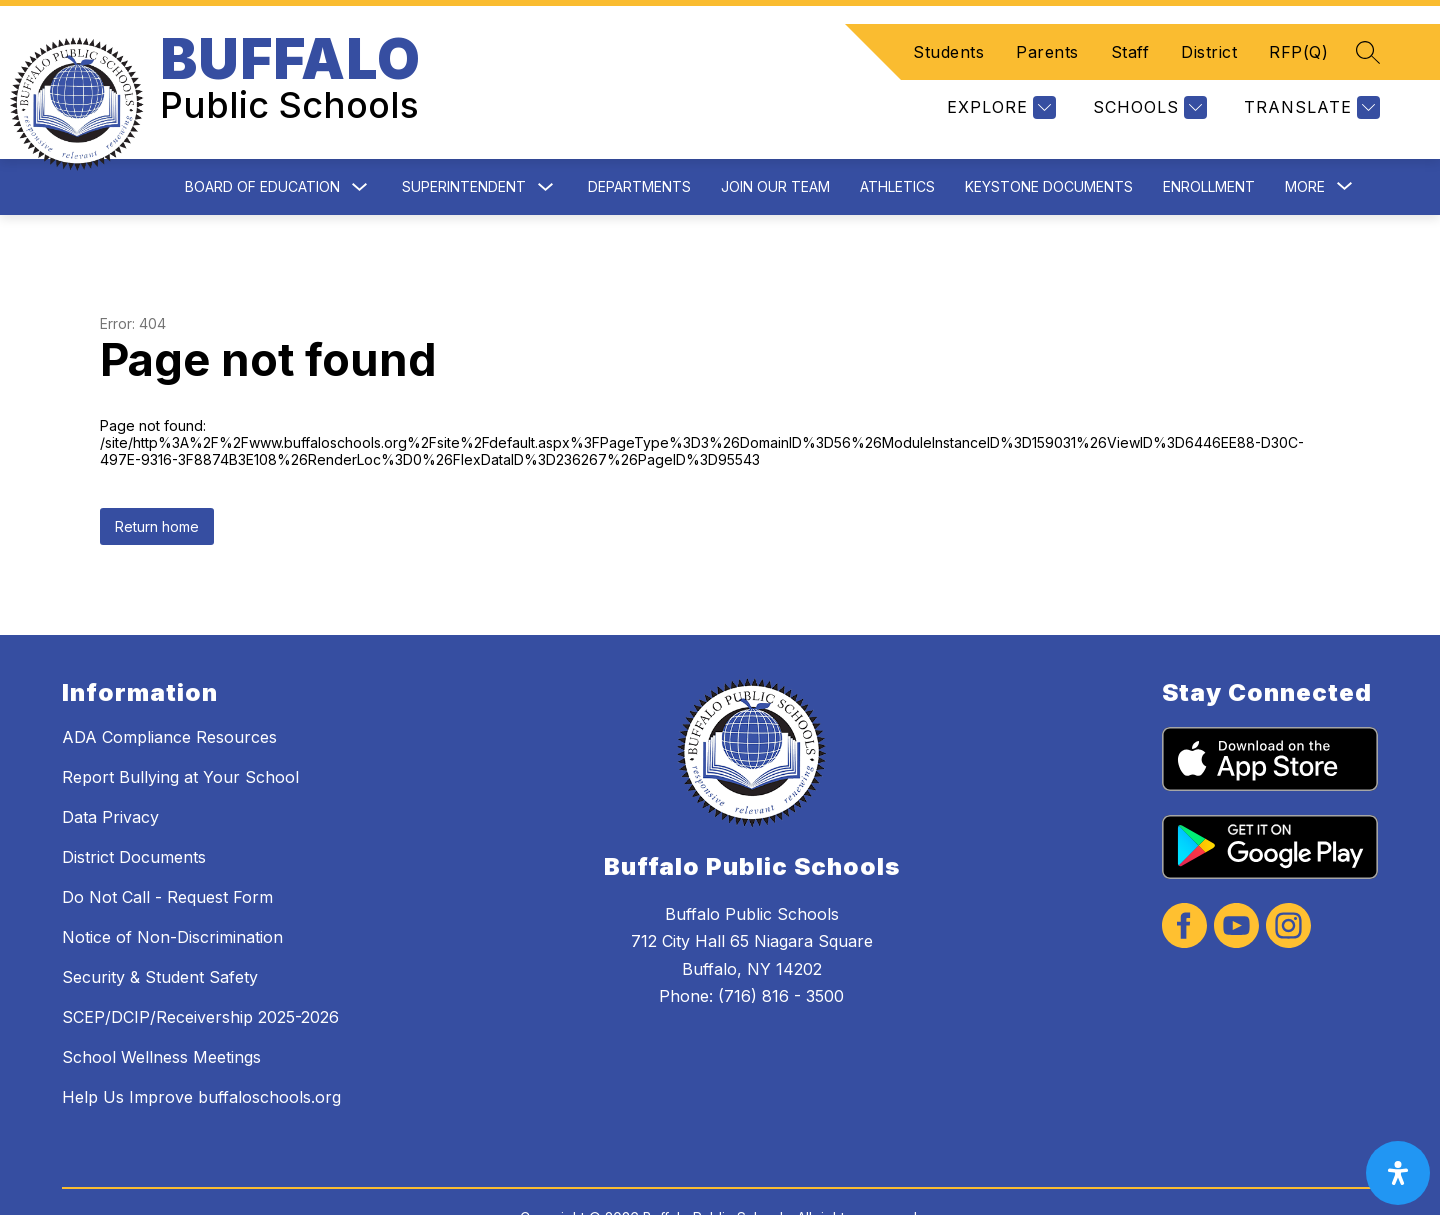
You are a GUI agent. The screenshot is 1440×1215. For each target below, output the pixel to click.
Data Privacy (110, 769)
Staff (1130, 28)
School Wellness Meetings (161, 1009)
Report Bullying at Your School (180, 729)
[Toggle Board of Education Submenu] (360, 139)
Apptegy (763, 1186)
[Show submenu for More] (1305, 139)
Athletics (897, 138)
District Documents (134, 809)
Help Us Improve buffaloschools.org (201, 1049)
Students (948, 28)
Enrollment (1209, 138)
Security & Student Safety (160, 929)
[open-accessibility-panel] (1398, 1173)
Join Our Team (775, 138)
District (1209, 28)
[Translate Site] (1309, 83)
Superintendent (464, 138)
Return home (157, 478)
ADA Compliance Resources (169, 689)
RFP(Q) (1298, 28)
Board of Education (262, 138)
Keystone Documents (1049, 138)
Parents (1047, 28)
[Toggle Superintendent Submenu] (546, 139)
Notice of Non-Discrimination (172, 889)
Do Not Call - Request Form (167, 849)
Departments (639, 138)
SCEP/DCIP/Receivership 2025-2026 (200, 969)
